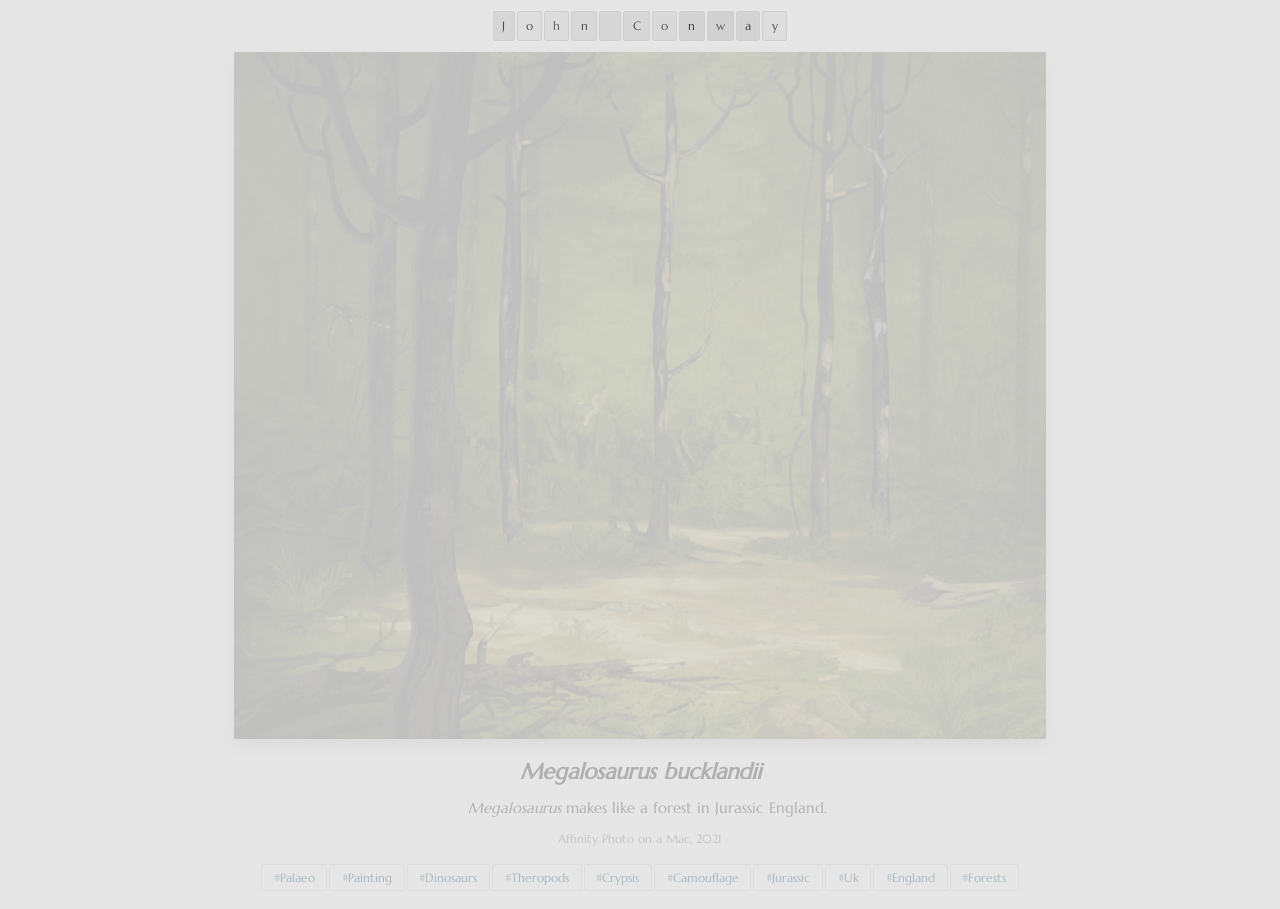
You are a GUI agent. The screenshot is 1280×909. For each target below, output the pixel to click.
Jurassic (791, 873)
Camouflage (706, 873)
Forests (987, 873)
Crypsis (620, 873)
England (913, 873)
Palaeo (297, 873)
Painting (370, 873)
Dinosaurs (451, 873)
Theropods (540, 873)
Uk (851, 873)
